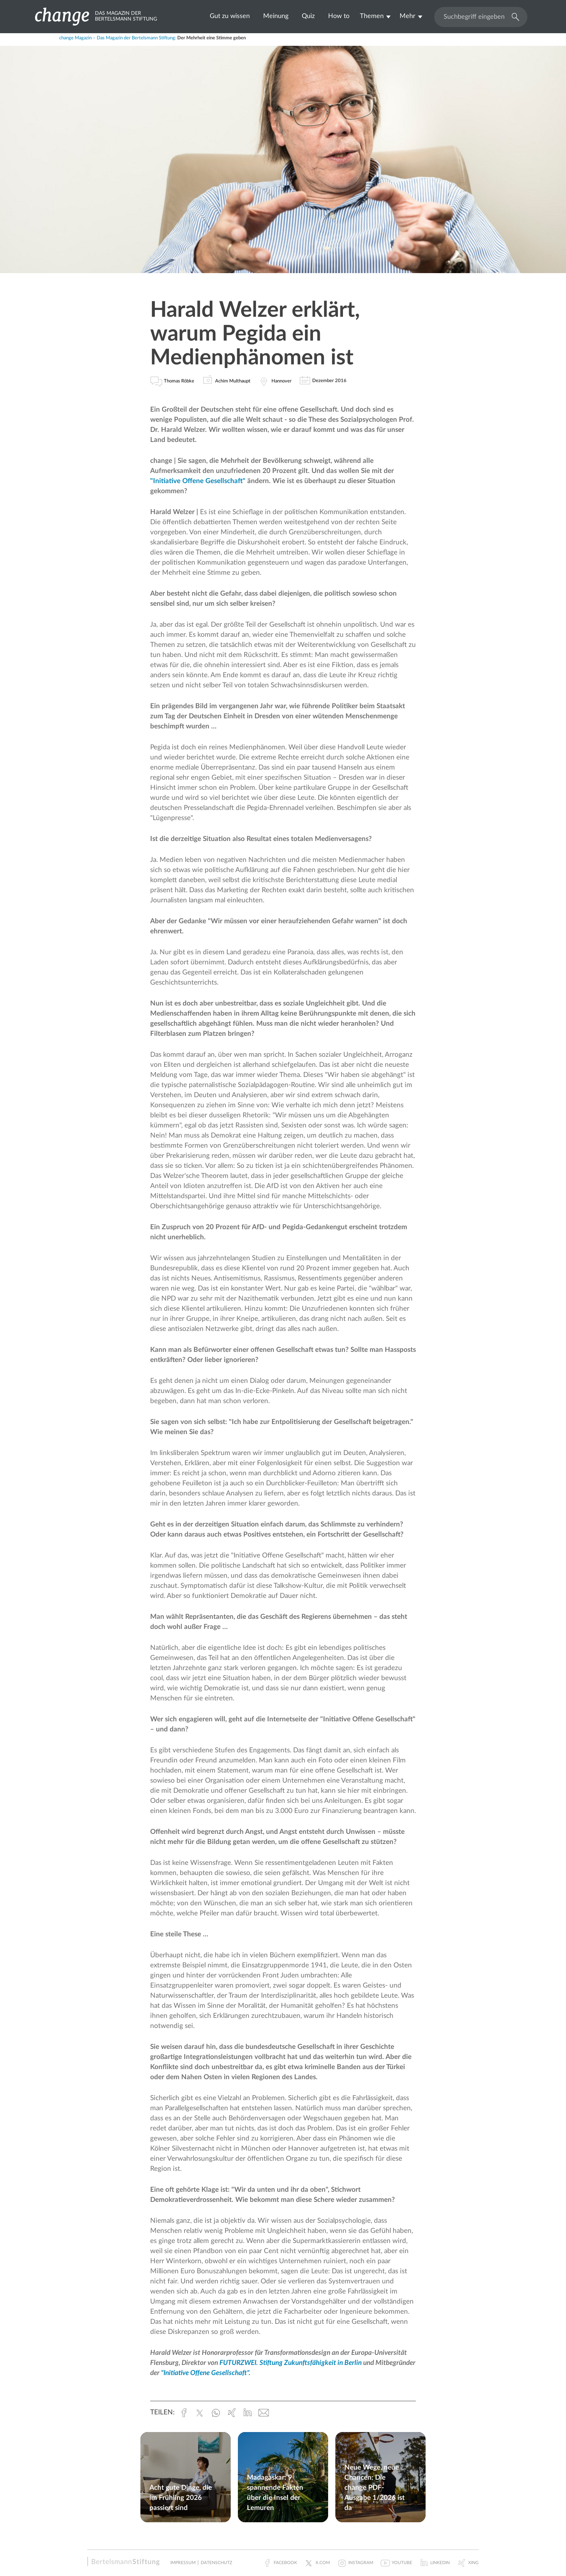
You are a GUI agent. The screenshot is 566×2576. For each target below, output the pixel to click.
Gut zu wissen (230, 16)
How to (338, 16)
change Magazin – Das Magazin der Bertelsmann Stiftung (117, 38)
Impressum (183, 2562)
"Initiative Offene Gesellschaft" (198, 481)
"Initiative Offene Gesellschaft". (206, 2373)
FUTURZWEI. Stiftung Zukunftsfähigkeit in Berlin (290, 2363)
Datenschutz (216, 2562)
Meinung (275, 16)
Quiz (308, 16)
